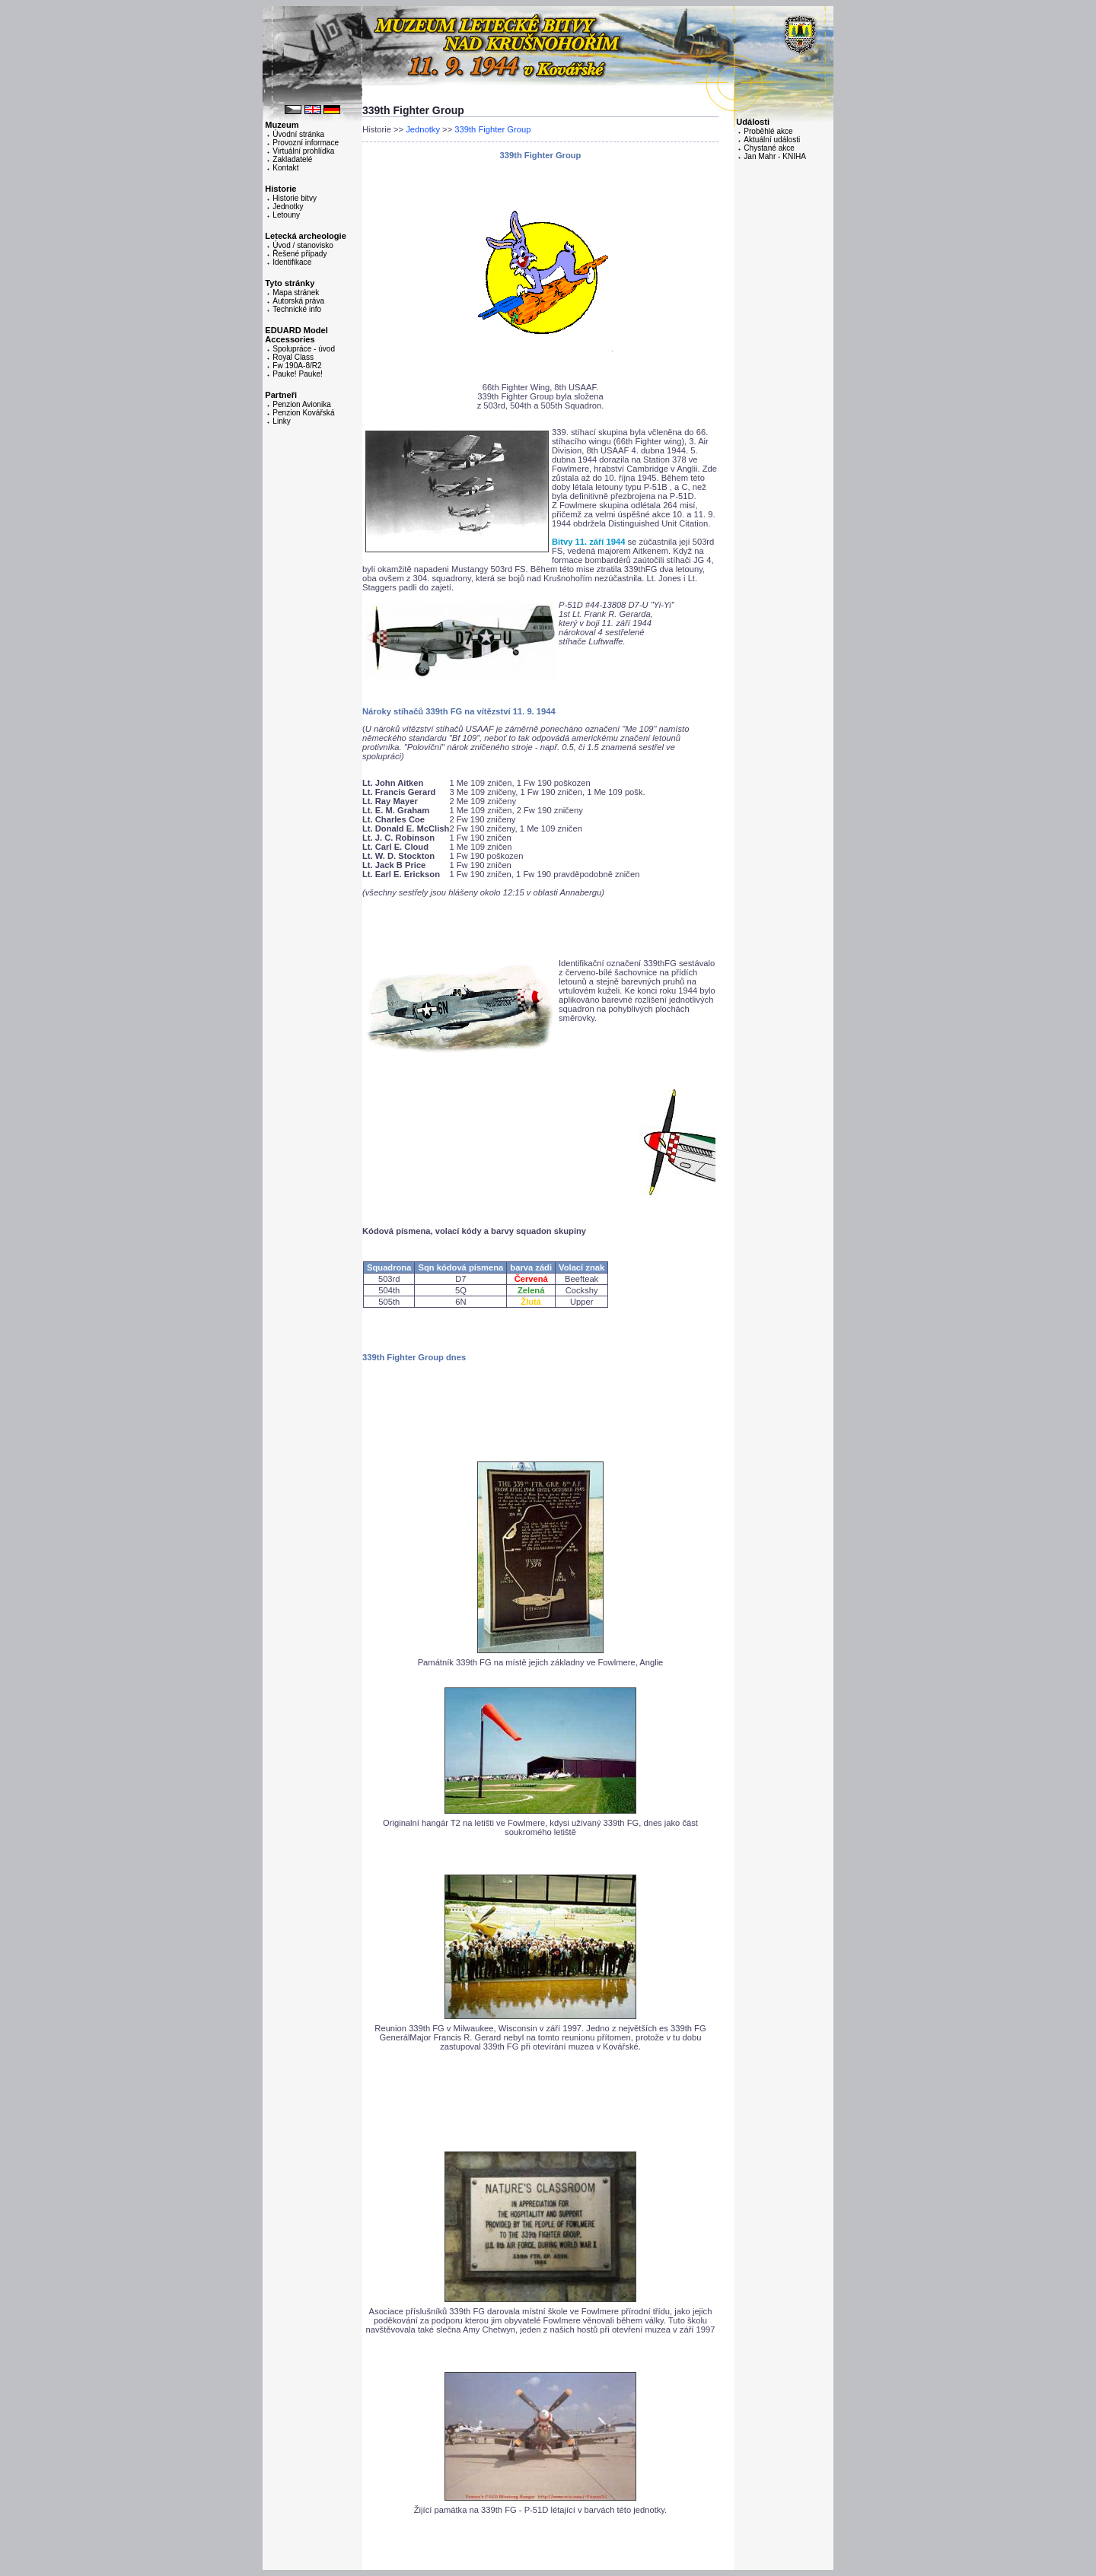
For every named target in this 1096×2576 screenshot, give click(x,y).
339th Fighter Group (492, 129)
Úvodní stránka (298, 134)
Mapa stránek (295, 292)
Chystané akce (769, 148)
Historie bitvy (294, 198)
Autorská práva (298, 301)
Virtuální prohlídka (303, 151)
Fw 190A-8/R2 (296, 365)
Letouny (286, 215)
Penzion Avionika (301, 404)
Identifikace (291, 262)
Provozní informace (305, 142)
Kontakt (285, 168)
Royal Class (293, 357)
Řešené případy (299, 254)
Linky (281, 421)
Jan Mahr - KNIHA (775, 156)
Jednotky (287, 206)
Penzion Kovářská (303, 413)
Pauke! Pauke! (297, 374)
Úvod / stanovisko (302, 245)
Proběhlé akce (768, 131)
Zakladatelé (292, 159)
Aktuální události (772, 139)
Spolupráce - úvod (303, 349)
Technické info (296, 309)
